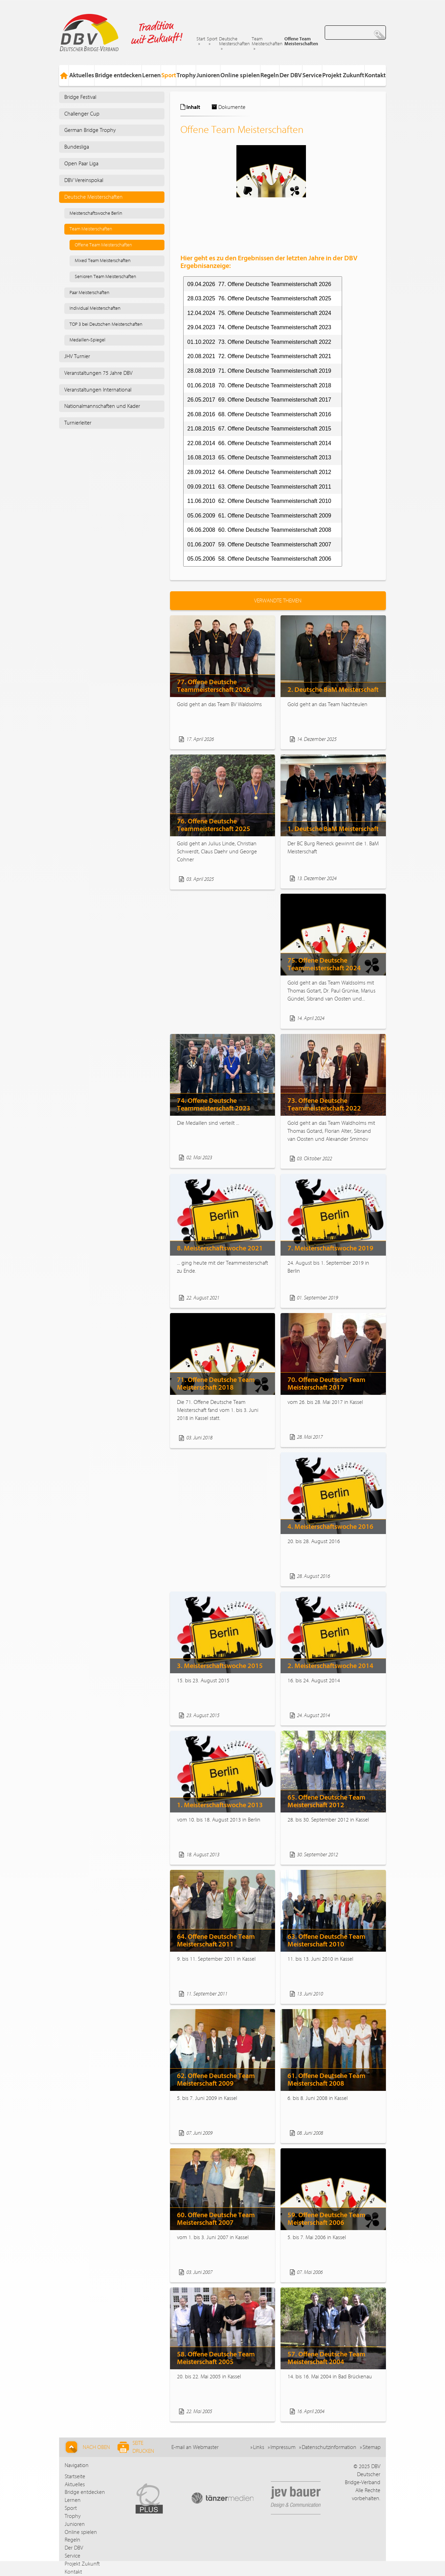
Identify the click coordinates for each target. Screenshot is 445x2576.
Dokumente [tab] (228, 107)
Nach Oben (87, 2447)
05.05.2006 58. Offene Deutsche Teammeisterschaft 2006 (259, 559)
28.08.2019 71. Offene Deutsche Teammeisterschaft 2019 (259, 371)
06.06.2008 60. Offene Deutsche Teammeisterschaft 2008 (259, 530)
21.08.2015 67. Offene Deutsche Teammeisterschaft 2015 (259, 429)
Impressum (283, 2447)
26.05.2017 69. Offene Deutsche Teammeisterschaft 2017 (259, 400)
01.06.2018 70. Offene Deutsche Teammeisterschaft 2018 (259, 385)
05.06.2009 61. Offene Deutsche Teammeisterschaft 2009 (259, 516)
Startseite (75, 2476)
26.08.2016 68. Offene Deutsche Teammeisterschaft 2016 (259, 414)
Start (200, 39)
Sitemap (372, 2447)
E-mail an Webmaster (195, 2447)
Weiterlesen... (252, 739)
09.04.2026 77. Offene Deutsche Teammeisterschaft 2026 (259, 284)
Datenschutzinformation (329, 2447)
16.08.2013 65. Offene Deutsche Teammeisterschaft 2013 (259, 457)
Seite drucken (136, 2447)
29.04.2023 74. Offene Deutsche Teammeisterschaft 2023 (259, 327)
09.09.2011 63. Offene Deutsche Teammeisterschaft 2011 (259, 487)
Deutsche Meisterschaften (234, 41)
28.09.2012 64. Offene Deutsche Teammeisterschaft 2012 (259, 472)
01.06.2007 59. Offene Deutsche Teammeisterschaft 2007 (259, 544)
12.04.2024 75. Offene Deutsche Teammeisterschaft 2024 (259, 313)
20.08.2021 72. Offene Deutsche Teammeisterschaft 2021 (259, 356)
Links (258, 2447)
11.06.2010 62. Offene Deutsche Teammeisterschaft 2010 (259, 501)
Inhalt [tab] (190, 107)
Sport (212, 39)
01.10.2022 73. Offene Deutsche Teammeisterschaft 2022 (259, 342)
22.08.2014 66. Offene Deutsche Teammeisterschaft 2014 (259, 443)
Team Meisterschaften (267, 41)
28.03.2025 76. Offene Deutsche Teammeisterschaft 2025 (259, 298)
